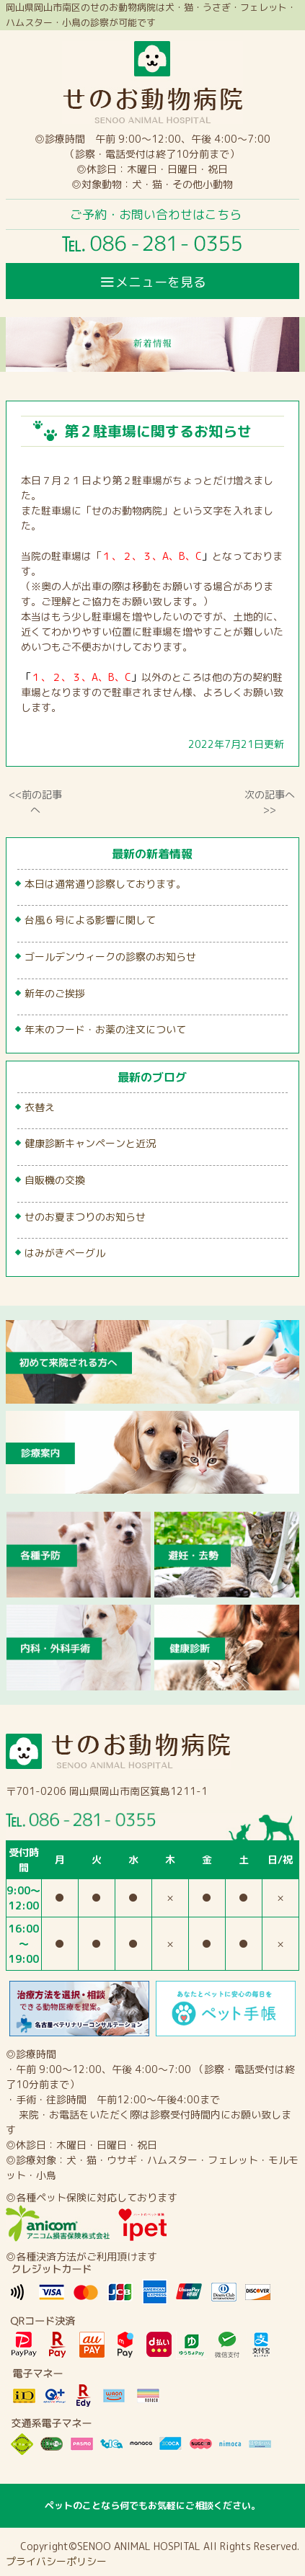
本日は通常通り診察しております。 (105, 884)
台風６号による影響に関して (90, 920)
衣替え (40, 1107)
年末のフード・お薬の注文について (105, 1029)
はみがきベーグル (65, 1253)
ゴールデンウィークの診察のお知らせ (110, 956)
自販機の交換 (55, 1180)
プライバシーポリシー (56, 2561)
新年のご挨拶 (55, 993)
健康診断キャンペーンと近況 (90, 1143)
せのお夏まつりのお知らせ (85, 1217)
